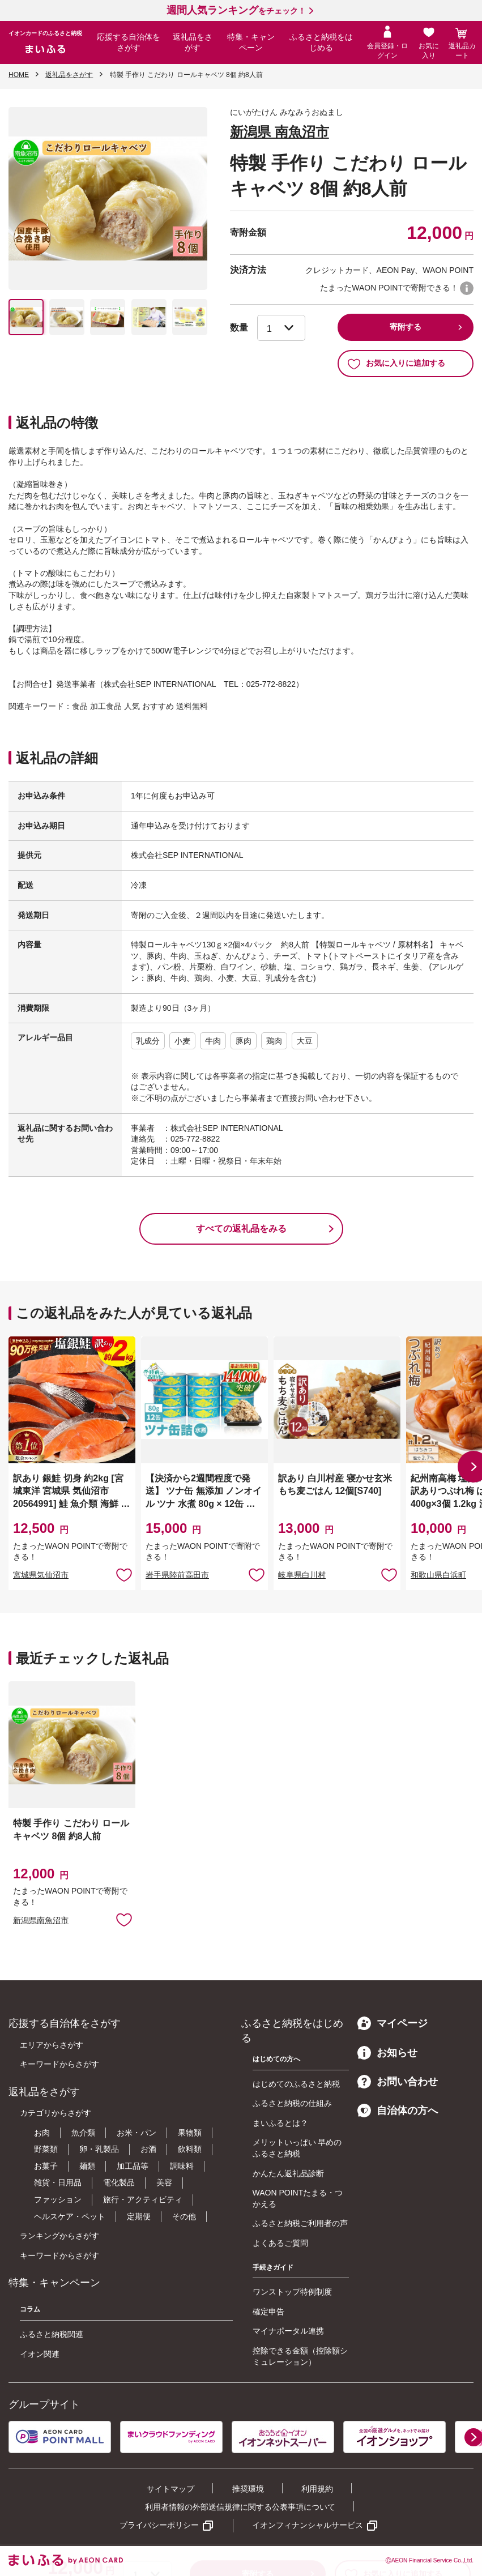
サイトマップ (170, 2488)
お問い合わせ (397, 2081)
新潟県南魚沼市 (41, 1920)
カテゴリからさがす (55, 2112)
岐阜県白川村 (302, 1574)
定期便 (139, 2216)
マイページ (392, 2023)
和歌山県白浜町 (438, 1574)
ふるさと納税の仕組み (292, 2103)
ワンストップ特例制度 (292, 2291)
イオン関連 (39, 2354)
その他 (184, 2216)
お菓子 (46, 2166)
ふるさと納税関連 (51, 2334)
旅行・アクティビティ (142, 2199)
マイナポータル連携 (288, 2330)
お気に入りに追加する (396, 363)
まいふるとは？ (280, 2123)
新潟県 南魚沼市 (279, 131)
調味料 (182, 2166)
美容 (164, 2182)
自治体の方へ (397, 2110)
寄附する (405, 326)
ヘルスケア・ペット (69, 2216)
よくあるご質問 (280, 2243)
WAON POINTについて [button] (467, 288)
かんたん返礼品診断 (288, 2173)
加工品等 (132, 2166)
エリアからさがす (51, 2044)
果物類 (190, 2132)
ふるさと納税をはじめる (321, 42)
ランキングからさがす (59, 2235)
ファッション (58, 2199)
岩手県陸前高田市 (177, 1574)
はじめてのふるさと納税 (296, 2083)
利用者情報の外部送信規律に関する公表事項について (240, 2506)
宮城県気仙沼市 (41, 1574)
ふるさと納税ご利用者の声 (300, 2223)
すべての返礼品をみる (241, 1228)
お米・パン (136, 2132)
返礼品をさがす (192, 42)
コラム (30, 2309)
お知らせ (387, 2052)
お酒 (148, 2149)
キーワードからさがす (59, 2064)
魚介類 (83, 2132)
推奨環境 (248, 2488)
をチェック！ (236, 10)
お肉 (42, 2132)
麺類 (87, 2166)
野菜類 (46, 2149)
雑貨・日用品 (58, 2182)
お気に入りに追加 (124, 1574)
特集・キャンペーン (251, 42)
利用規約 (317, 2488)
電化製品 (119, 2182)
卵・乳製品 (99, 2149)
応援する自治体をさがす (128, 42)
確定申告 (268, 2311)
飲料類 (190, 2149)
